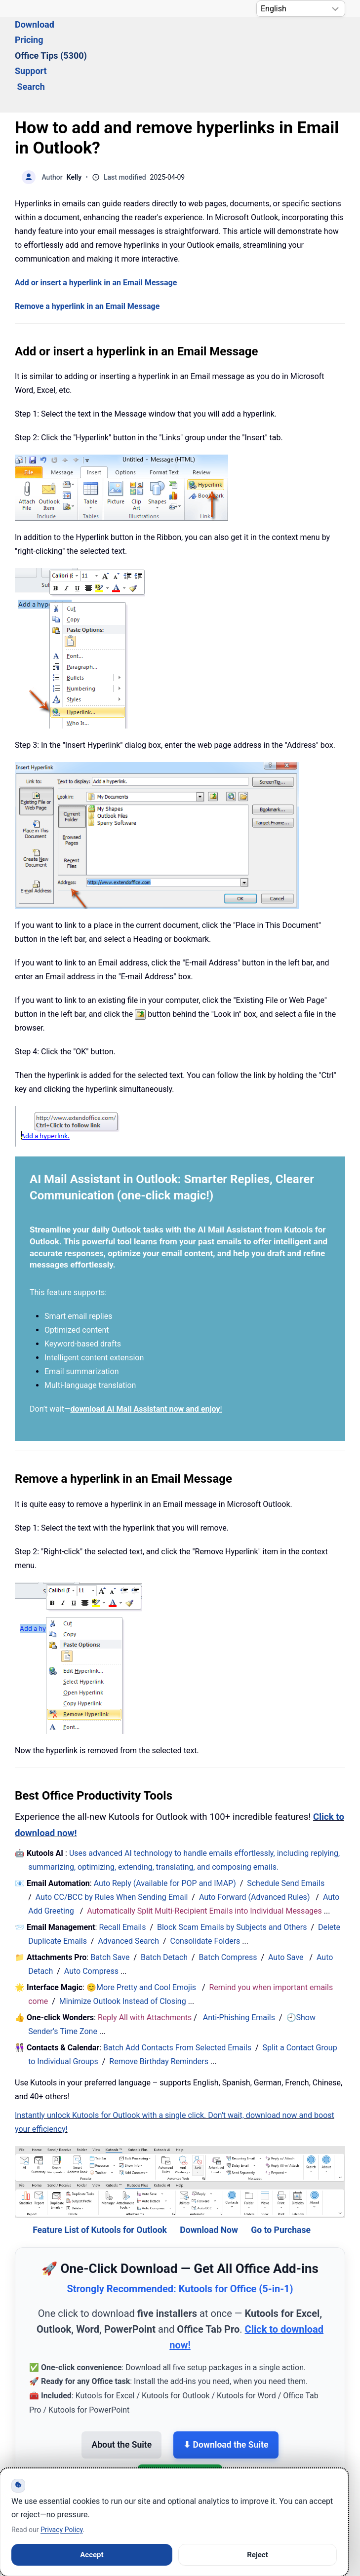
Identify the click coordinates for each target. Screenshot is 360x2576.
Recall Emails (122, 1873)
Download (87, 38)
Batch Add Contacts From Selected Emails (177, 1994)
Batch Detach (164, 1903)
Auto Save (286, 1903)
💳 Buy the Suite (180, 2424)
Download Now (209, 2176)
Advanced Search (128, 1887)
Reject (257, 2554)
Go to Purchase (281, 2176)
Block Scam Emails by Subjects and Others (232, 1873)
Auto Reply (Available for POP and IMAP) (165, 1829)
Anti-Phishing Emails (239, 1963)
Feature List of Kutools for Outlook (100, 2176)
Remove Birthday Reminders (158, 2007)
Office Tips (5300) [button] (201, 38)
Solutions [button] (33, 38)
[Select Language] (300, 8)
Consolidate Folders (205, 1887)
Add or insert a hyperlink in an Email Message (96, 228)
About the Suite (121, 2391)
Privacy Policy (61, 2530)
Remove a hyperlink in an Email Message (87, 252)
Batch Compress (228, 1903)
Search (314, 38)
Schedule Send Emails (285, 1829)
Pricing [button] (135, 38)
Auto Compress (91, 1917)
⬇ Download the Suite (225, 2391)
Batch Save (109, 1903)
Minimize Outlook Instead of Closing (122, 1947)
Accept (91, 2554)
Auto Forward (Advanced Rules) (255, 1843)
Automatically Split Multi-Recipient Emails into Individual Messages (204, 1857)
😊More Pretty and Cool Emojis (142, 1933)
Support (268, 38)
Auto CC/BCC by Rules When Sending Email (112, 1843)
